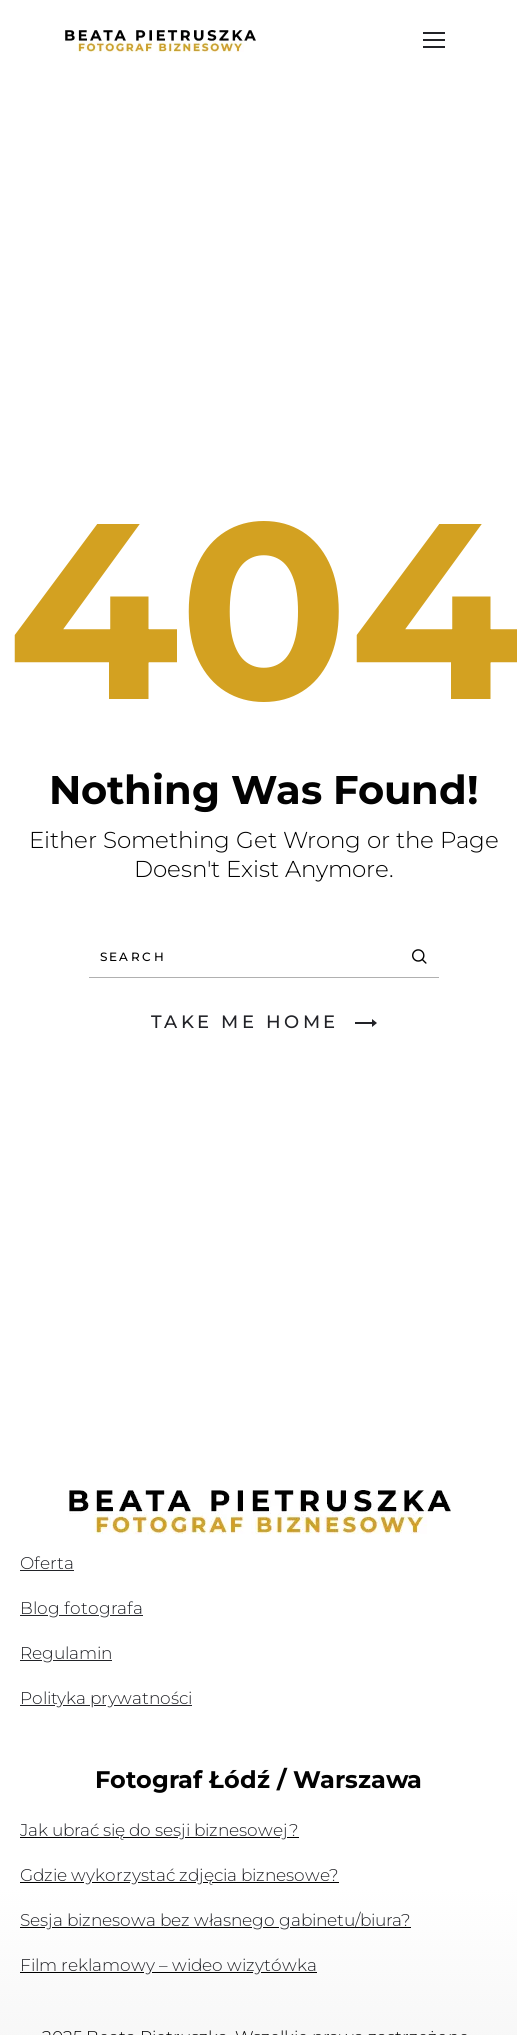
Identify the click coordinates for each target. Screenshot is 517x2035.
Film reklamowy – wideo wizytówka (168, 1965)
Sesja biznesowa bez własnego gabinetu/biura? (215, 1920)
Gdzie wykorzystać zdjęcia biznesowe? (179, 1875)
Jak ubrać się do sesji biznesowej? (159, 1830)
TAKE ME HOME (264, 1021)
